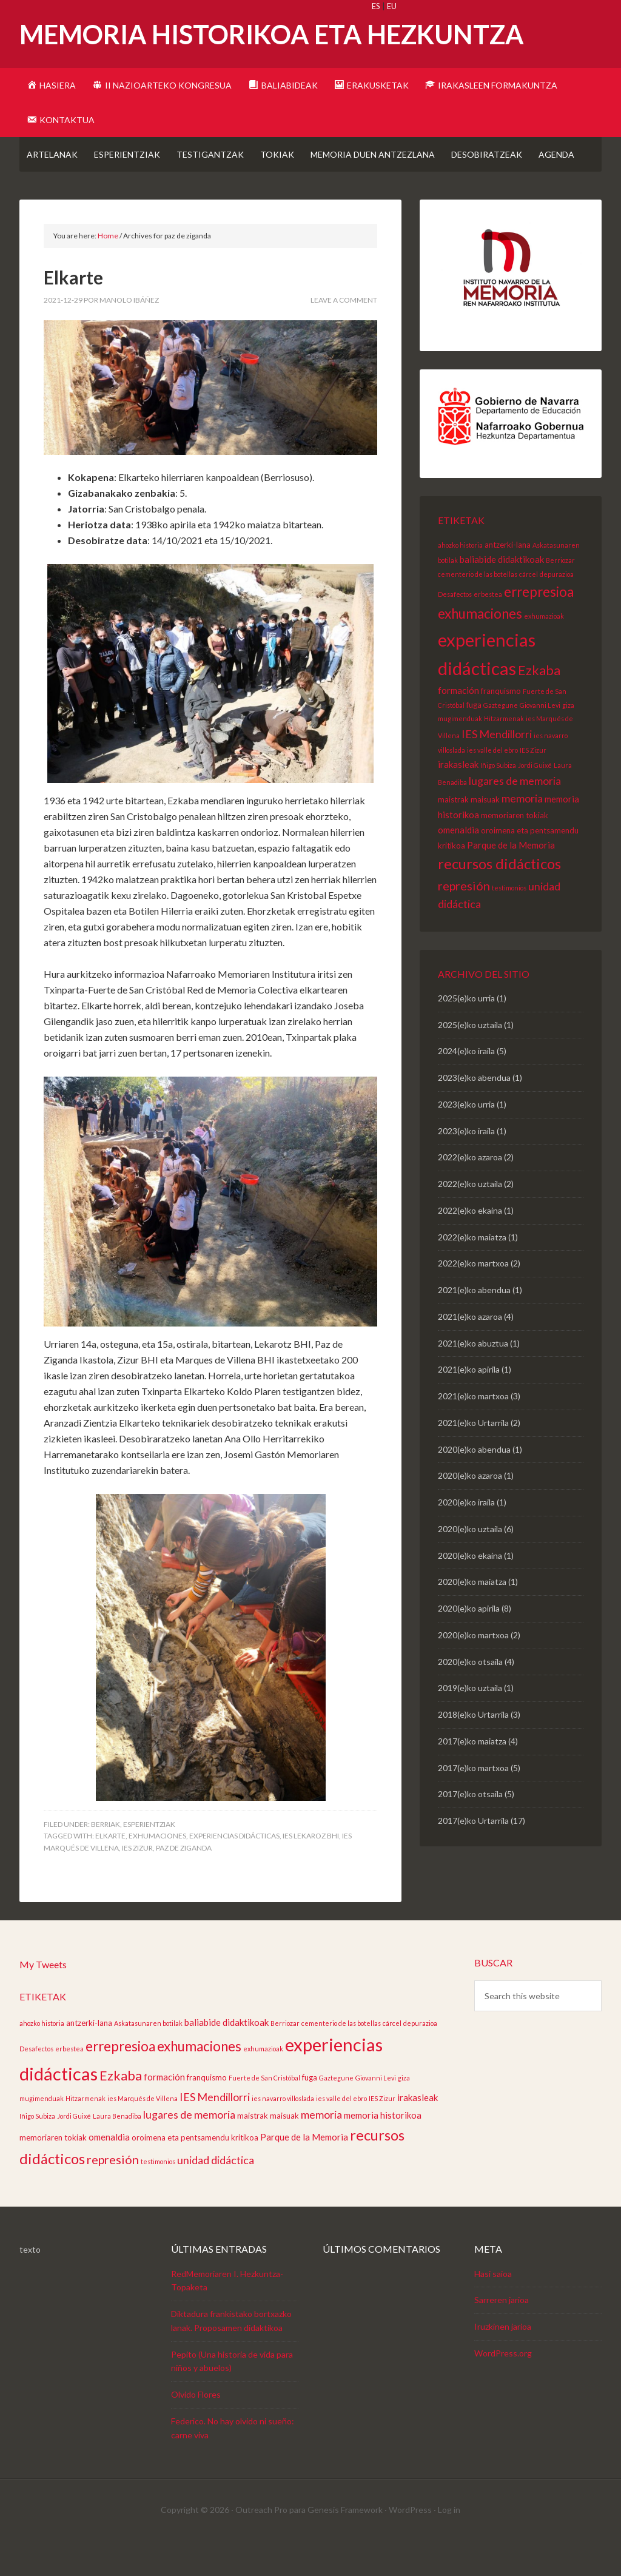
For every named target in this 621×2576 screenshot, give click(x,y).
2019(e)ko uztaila (470, 1722)
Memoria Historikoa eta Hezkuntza (271, 34)
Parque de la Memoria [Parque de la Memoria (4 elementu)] (511, 879)
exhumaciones (157, 1870)
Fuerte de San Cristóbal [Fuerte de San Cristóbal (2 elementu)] (264, 2112)
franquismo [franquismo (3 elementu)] (501, 725)
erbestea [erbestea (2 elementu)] (488, 629)
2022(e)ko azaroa (470, 1191)
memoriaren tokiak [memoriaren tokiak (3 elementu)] (514, 850)
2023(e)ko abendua (474, 1112)
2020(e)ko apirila (469, 1643)
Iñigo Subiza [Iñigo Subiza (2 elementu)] (498, 800)
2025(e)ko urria (466, 1032)
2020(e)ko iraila (466, 1537)
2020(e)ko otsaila (470, 1696)
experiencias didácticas (234, 1870)
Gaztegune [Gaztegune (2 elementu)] (500, 740)
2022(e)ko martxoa (473, 1298)
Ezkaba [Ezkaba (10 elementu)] (539, 705)
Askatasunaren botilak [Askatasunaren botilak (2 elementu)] (148, 2058)
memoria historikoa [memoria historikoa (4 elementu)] (382, 2149)
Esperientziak (149, 1858)
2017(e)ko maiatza (472, 1776)
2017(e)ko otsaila (470, 1828)
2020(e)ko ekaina (470, 1590)
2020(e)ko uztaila (470, 1563)
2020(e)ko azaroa (470, 1510)
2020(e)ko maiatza (472, 1616)
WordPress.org (503, 2388)
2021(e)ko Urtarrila (473, 1457)
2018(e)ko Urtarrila (473, 1749)
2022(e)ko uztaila (470, 1218)
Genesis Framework (345, 2544)
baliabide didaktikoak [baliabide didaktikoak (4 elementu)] (502, 593)
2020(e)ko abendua (474, 1484)
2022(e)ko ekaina (470, 1245)
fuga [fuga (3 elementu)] (474, 739)
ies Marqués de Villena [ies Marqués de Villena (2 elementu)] (142, 2133)
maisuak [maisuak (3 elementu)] (485, 834)
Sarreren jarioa (501, 2334)
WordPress (410, 2544)
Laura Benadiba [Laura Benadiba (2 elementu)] (117, 2150)
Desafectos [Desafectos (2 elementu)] (455, 629)
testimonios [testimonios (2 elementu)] (509, 922)
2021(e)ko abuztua (473, 1378)
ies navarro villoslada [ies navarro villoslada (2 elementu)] (283, 2133)
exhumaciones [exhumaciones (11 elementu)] (480, 648)
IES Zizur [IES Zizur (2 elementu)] (533, 785)
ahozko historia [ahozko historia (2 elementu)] (460, 579)
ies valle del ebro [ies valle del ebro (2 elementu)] (492, 785)
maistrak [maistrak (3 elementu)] (453, 834)
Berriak (105, 1858)
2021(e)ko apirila (469, 1404)
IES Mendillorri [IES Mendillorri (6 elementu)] (497, 768)
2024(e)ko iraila (466, 1085)
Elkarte (73, 312)
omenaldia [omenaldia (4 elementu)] (458, 864)
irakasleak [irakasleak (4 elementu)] (458, 798)
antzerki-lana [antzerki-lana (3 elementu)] (508, 579)
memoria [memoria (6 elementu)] (522, 832)
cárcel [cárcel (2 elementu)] (528, 609)
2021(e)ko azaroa (470, 1351)
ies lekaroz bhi (311, 1870)
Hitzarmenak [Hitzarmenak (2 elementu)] (504, 753)
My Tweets (43, 1999)
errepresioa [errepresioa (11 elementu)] (539, 626)
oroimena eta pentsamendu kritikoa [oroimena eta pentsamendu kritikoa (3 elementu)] (195, 2172)
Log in (449, 2544)
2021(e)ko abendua (474, 1324)
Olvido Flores (196, 2429)
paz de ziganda (184, 1882)
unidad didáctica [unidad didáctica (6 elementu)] (215, 2194)
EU (392, 6)
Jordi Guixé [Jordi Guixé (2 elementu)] (535, 800)
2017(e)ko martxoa (473, 1802)
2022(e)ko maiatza (472, 1271)
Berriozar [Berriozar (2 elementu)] (560, 595)
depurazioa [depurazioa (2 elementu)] (557, 609)
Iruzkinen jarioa (502, 2361)
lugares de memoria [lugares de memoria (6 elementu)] (515, 815)
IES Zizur (137, 1882)
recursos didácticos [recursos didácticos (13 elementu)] (499, 898)
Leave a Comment (343, 334)
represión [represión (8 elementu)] (464, 920)
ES (376, 6)
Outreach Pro (261, 2544)
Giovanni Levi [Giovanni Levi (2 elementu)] (540, 740)
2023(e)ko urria (466, 1139)
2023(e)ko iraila (466, 1165)
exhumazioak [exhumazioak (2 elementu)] (544, 650)
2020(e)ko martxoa (473, 1669)
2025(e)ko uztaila (470, 1059)
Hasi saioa (493, 2308)
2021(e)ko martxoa (473, 1430)
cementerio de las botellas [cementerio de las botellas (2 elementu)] (477, 609)
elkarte (110, 1870)
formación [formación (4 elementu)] (458, 724)
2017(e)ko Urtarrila (473, 1855)
